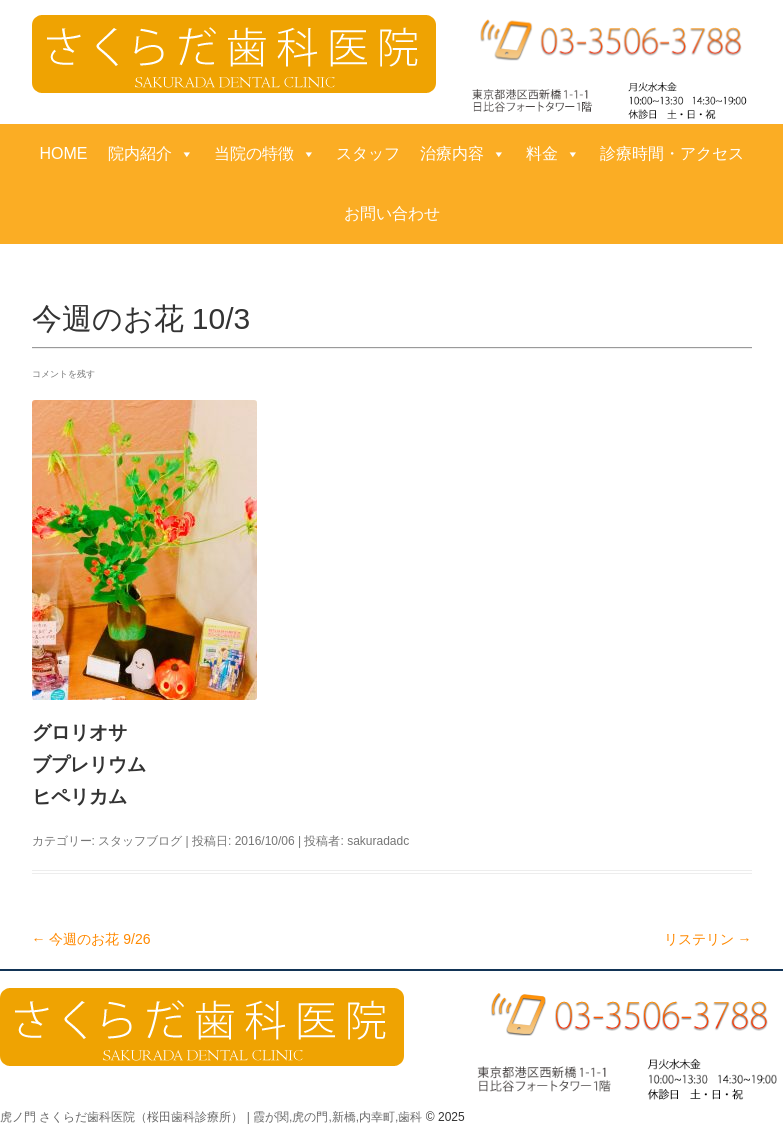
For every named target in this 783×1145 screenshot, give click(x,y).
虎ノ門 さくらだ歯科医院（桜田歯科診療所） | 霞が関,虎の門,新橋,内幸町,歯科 (211, 1117)
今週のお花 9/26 (91, 939)
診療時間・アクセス (672, 153)
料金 (553, 154)
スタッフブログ (140, 841)
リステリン (708, 939)
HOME (64, 153)
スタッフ (368, 153)
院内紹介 (151, 154)
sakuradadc (378, 841)
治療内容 (463, 154)
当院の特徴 (265, 154)
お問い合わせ (392, 213)
